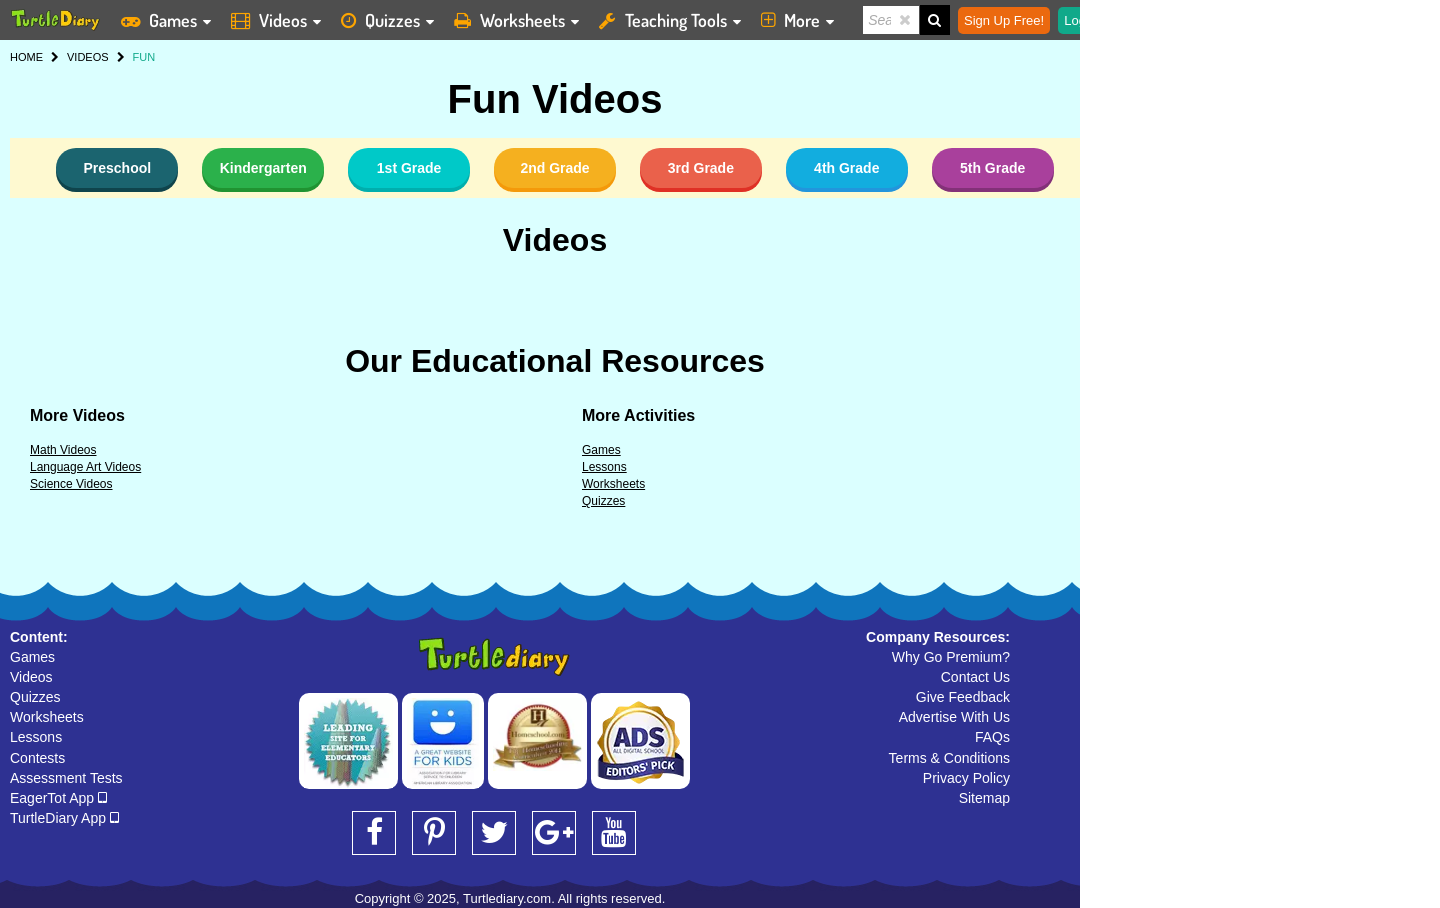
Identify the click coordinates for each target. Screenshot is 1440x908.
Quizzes (603, 501)
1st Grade (409, 168)
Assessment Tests (66, 778)
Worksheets (613, 484)
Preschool (117, 168)
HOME (26, 57)
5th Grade (992, 168)
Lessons (604, 467)
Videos (555, 240)
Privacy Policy (966, 778)
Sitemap (984, 798)
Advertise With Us (954, 717)
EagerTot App (58, 798)
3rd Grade (701, 168)
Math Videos (63, 450)
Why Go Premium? (951, 657)
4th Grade (846, 168)
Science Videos (71, 484)
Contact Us (975, 677)
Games (601, 450)
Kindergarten (263, 168)
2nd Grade (554, 168)
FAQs (992, 737)
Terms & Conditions (949, 758)
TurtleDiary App (64, 818)
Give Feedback (963, 697)
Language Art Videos (85, 467)
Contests (37, 758)
